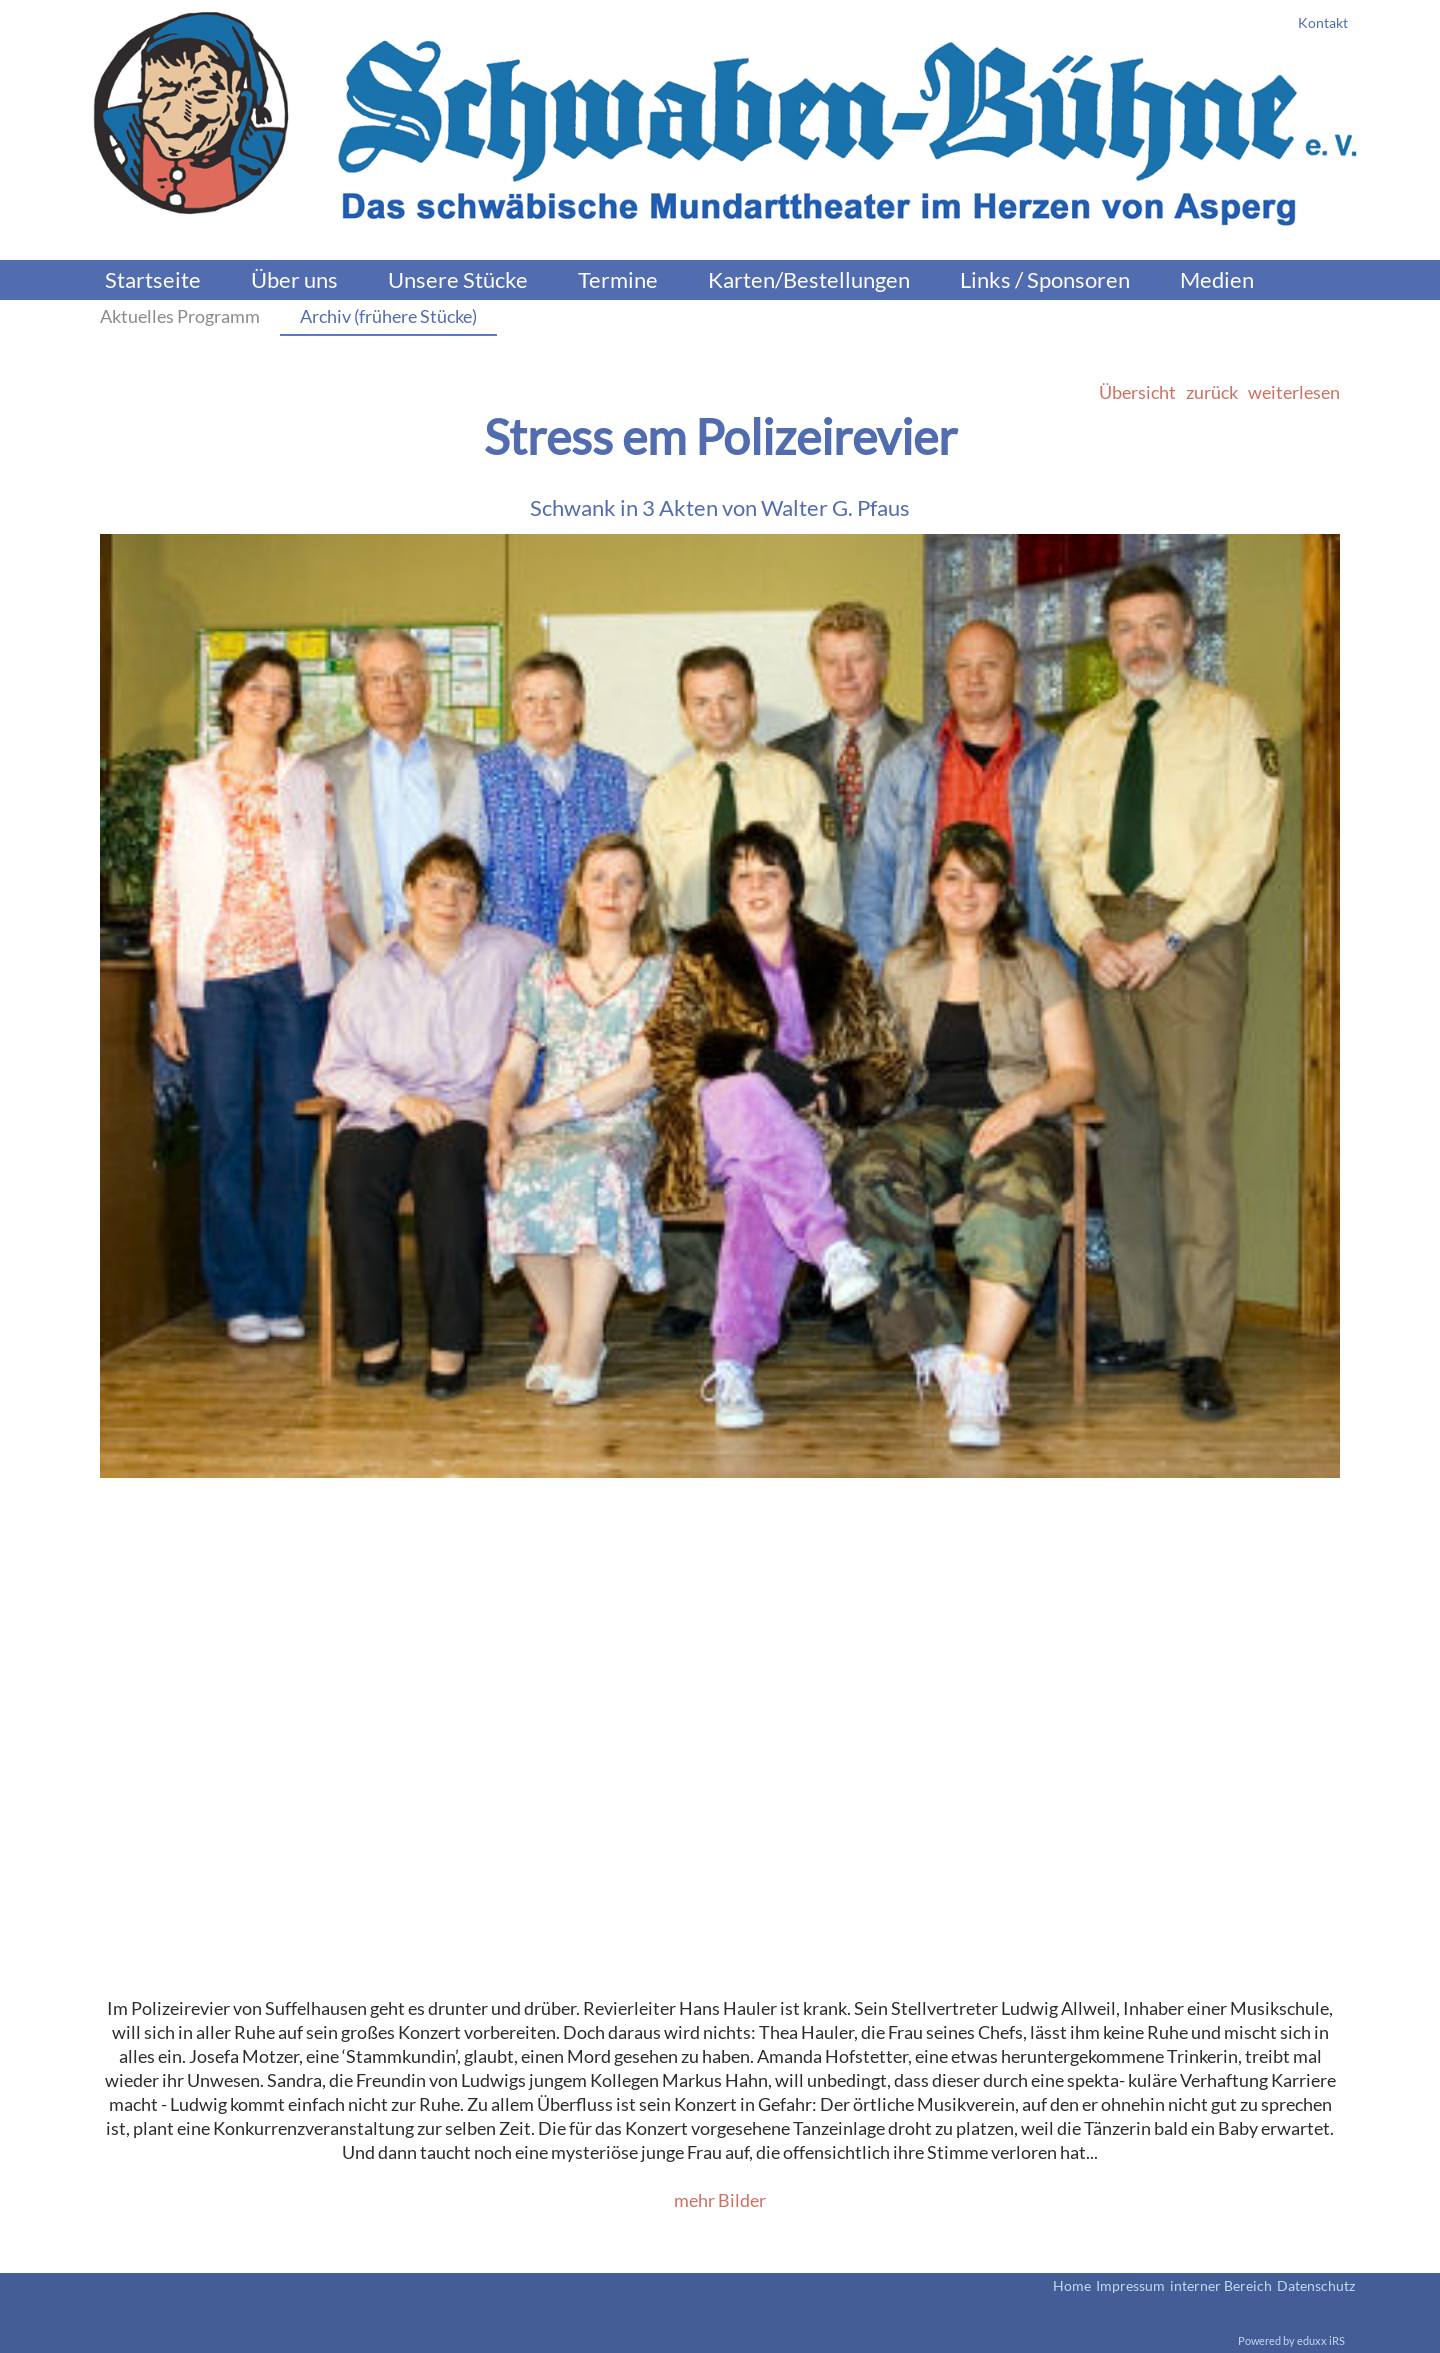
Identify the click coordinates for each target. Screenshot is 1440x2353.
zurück (1212, 392)
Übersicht (1137, 392)
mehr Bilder (720, 2200)
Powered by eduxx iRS (1291, 2340)
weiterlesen (1294, 392)
